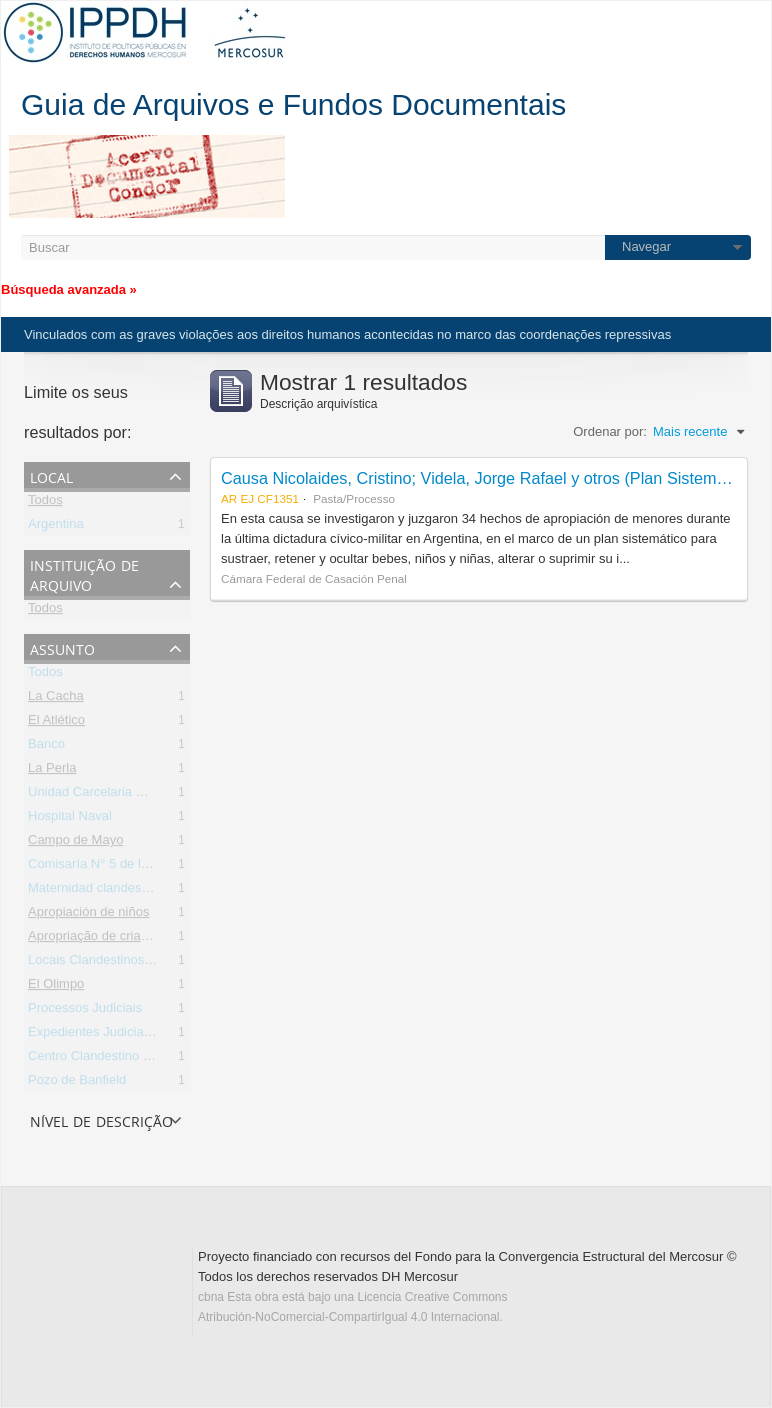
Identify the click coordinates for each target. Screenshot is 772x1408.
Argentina (56, 527)
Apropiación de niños (88, 915)
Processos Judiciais (85, 1011)
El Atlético (56, 723)
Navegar (646, 246)
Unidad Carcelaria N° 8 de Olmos (124, 795)
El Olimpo (56, 987)
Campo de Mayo (75, 843)
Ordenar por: (610, 431)
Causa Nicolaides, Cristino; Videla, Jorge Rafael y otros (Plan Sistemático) (488, 478)
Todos (45, 503)
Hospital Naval (70, 819)
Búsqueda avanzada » (69, 289)
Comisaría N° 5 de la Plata (104, 867)
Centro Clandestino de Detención (124, 1059)
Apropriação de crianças (98, 939)
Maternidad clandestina (95, 891)
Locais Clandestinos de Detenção (125, 963)
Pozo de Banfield (77, 1083)
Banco (46, 747)
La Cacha (56, 699)
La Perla (52, 771)
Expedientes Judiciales (94, 1035)
